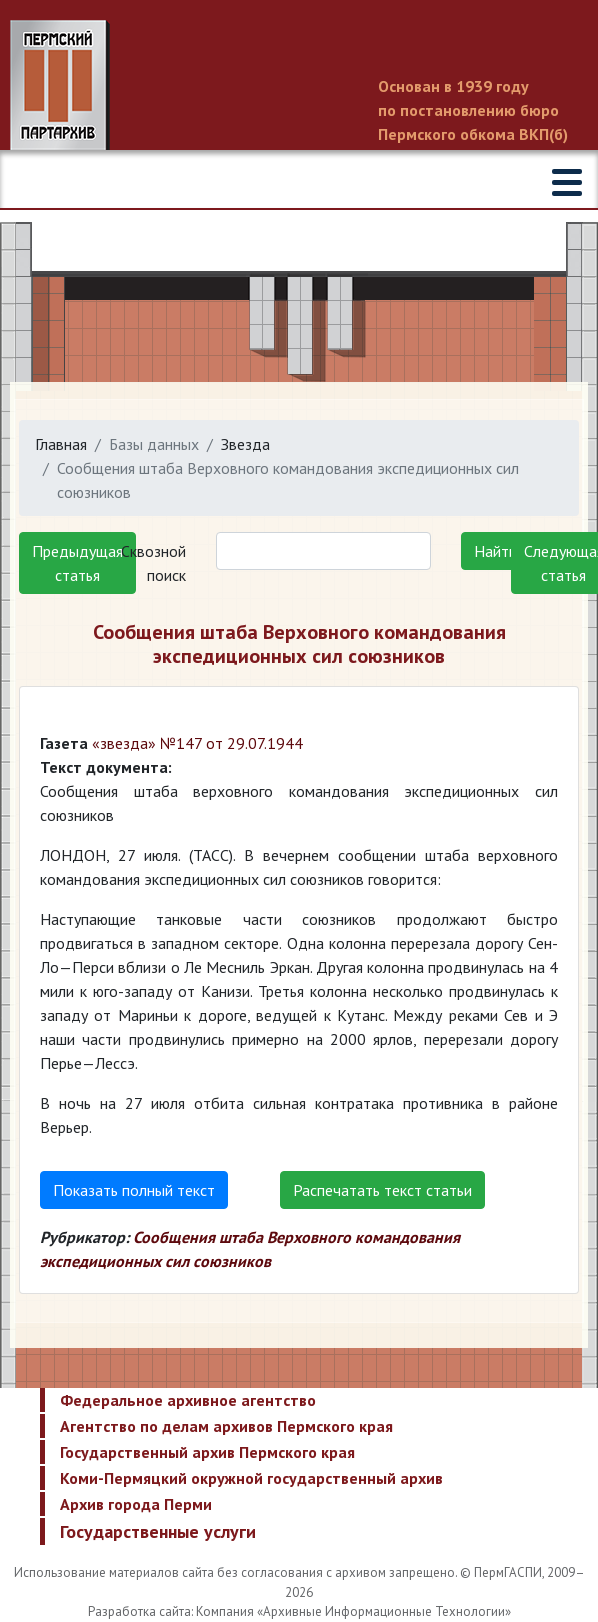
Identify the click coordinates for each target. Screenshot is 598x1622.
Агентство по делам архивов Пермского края (226, 1426)
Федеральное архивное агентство (188, 1400)
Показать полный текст (134, 1190)
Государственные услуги (158, 1531)
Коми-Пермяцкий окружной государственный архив (251, 1478)
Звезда (245, 444)
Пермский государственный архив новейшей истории (299, 87)
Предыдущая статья (77, 563)
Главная (61, 444)
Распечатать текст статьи (382, 1190)
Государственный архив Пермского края (207, 1452)
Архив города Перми (136, 1504)
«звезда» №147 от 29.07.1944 (197, 743)
